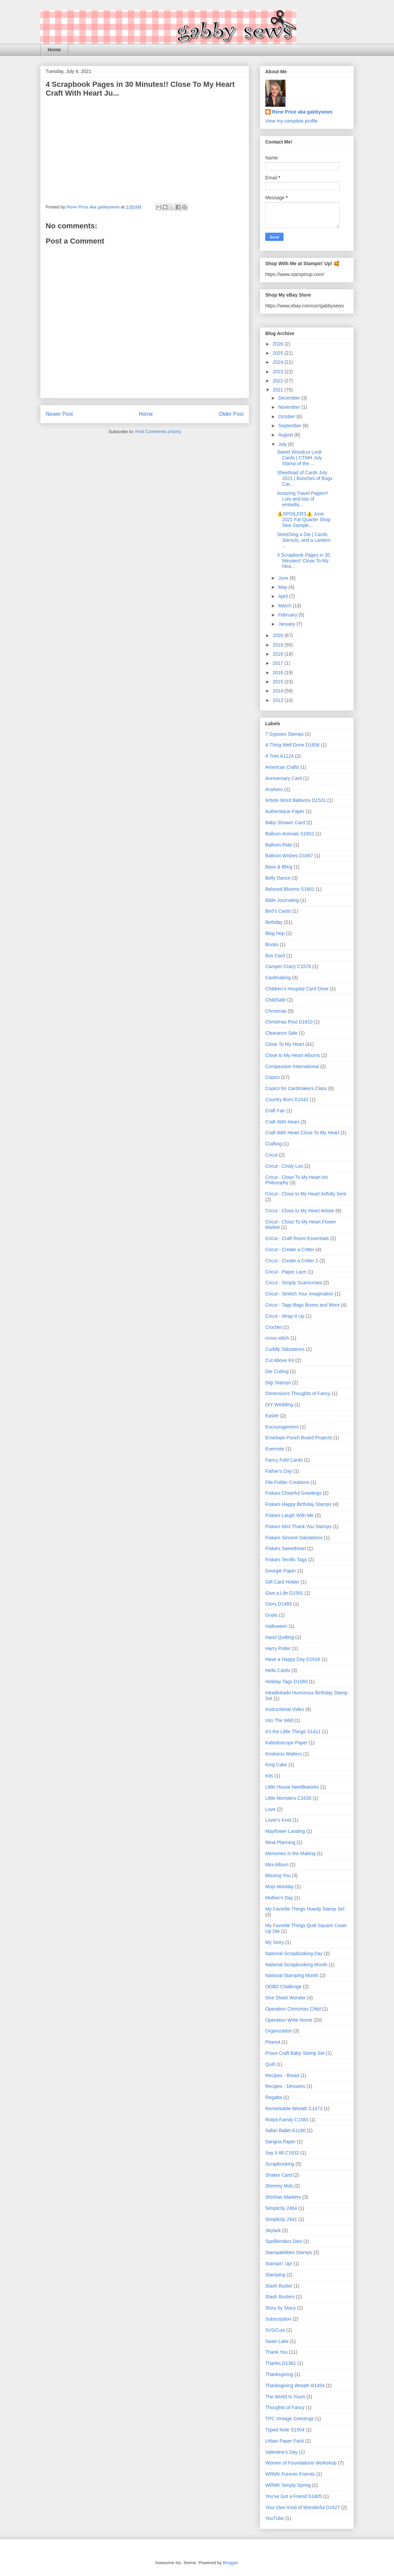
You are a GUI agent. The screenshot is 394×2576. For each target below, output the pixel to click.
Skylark (273, 2230)
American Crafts (282, 767)
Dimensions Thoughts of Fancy (297, 1393)
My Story (274, 1942)
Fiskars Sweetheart (285, 1548)
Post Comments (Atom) (158, 431)
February (288, 614)
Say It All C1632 (282, 2152)
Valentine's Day (281, 2452)
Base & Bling (278, 866)
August (286, 434)
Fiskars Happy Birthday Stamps (298, 1504)
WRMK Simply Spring (288, 2485)
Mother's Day (279, 1897)
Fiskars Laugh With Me (289, 1515)
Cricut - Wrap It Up (284, 1316)
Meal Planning (280, 1842)
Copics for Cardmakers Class (296, 1088)
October (287, 416)
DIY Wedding (279, 1404)
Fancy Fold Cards (283, 1460)
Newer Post (59, 414)
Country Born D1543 (287, 1099)
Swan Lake (277, 2341)
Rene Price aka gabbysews (302, 112)
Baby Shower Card (285, 822)
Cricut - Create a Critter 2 (291, 1260)
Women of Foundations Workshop (301, 2463)
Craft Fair (275, 1110)
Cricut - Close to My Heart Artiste (299, 1210)
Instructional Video (284, 1709)
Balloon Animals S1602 (289, 833)
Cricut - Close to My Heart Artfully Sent (305, 1193)
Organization (278, 2031)
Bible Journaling (282, 900)
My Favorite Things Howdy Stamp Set (305, 1909)
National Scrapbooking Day (294, 1953)
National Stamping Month (291, 1975)
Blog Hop (275, 933)
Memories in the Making (290, 1853)
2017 (279, 663)
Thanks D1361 (280, 2363)
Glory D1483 (278, 1604)
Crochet (273, 1327)
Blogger (230, 2562)
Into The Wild (279, 1720)
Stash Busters (280, 2296)
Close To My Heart (284, 1044)
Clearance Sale (281, 1033)
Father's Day (278, 1471)
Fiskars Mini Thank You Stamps (298, 1526)
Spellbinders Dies (283, 2241)
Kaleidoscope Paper (286, 1742)
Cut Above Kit (279, 1360)
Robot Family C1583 (287, 2119)
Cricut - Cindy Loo (284, 1166)
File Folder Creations (287, 1482)
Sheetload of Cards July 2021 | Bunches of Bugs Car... (304, 478)
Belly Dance (278, 878)
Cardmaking (278, 977)
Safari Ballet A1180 (285, 2130)
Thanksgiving (279, 2374)
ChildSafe (275, 1000)
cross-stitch (277, 1338)
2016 (279, 672)
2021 (279, 390)
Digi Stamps (278, 1382)
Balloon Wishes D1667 (289, 855)
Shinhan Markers (283, 2197)
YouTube (274, 2518)
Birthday (273, 922)
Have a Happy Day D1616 (292, 1659)
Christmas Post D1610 (289, 1022)
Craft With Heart (282, 1122)
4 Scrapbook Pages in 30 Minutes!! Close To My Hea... (303, 560)
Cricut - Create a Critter (289, 1249)
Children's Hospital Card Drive (296, 988)
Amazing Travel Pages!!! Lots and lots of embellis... (302, 498)
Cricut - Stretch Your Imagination (299, 1293)
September (290, 425)
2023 (279, 371)
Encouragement (282, 1427)
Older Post (231, 414)
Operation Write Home (288, 2020)
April (283, 596)
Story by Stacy (280, 2307)
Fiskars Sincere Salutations (294, 1537)
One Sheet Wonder (285, 1997)
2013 (279, 700)
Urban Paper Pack (284, 2441)
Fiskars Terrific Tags (286, 1559)
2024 (279, 362)
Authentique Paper (284, 811)
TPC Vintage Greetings (289, 2418)
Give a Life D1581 (284, 1593)
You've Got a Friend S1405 (293, 2496)
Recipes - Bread (282, 2075)
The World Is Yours (285, 2396)
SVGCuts (275, 2330)
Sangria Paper (280, 2141)
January (287, 624)
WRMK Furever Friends (290, 2474)
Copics (272, 1077)
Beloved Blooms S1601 (290, 889)
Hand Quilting (279, 1637)
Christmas (276, 1011)
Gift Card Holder (282, 1582)
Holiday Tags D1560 (286, 1681)
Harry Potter (278, 1648)
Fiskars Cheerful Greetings (293, 1493)
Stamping (275, 2274)
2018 (279, 654)
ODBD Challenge (283, 1986)
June (284, 578)
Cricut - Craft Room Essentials (297, 1238)
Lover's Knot (278, 1820)
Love (270, 1809)
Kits (269, 1775)
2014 (279, 690)
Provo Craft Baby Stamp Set (295, 2053)
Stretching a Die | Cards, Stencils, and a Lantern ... (303, 540)
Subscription (278, 2319)
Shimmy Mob (279, 2186)
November (289, 407)
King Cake (276, 1764)
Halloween (276, 1626)
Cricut (271, 1155)
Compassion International (292, 1066)
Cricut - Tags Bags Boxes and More (302, 1305)
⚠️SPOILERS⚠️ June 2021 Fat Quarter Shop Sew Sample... (303, 519)
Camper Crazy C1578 (288, 966)
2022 (279, 380)
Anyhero (274, 789)
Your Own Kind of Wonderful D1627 (302, 2507)
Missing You (278, 1875)
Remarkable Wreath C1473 (293, 2108)
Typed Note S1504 (284, 2429)
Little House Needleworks (292, 1787)
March (285, 605)
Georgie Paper (280, 1570)
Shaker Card (278, 2175)
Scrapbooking (279, 2164)
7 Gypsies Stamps (284, 734)
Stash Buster (278, 2286)
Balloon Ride (278, 845)
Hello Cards (277, 1670)
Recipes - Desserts (285, 2086)
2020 (279, 635)
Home (54, 49)
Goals (271, 1615)
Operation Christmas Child (293, 2009)
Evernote (274, 1448)
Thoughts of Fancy (284, 2407)
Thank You (276, 2352)
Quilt (270, 2064)
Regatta (273, 2097)
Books (271, 944)
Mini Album (276, 1864)
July (283, 444)
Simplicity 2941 (281, 2219)
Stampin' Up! (278, 2263)
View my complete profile (291, 121)
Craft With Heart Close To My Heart (302, 1132)
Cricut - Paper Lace (285, 1271)
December (289, 398)
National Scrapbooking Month (296, 1964)
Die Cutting (277, 1371)
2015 (279, 681)
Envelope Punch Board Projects (298, 1437)
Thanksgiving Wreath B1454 (295, 2385)
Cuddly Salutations (285, 1349)
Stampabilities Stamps (288, 2252)
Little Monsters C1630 (288, 1798)
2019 (279, 645)
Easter (272, 1415)
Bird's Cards (278, 911)
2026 (279, 344)
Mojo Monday (279, 1886)
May (283, 587)
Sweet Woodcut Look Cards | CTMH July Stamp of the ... (299, 457)
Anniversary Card (283, 778)
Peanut (272, 2042)
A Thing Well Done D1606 (292, 745)
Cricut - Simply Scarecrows (293, 1282)
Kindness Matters (283, 1754)
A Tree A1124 (279, 756)
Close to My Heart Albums (292, 1055)
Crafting (273, 1143)
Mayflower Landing (285, 1831)
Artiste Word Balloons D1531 (295, 800)
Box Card (275, 955)
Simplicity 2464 (281, 2208)
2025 (279, 353)
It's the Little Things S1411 (293, 1731)
